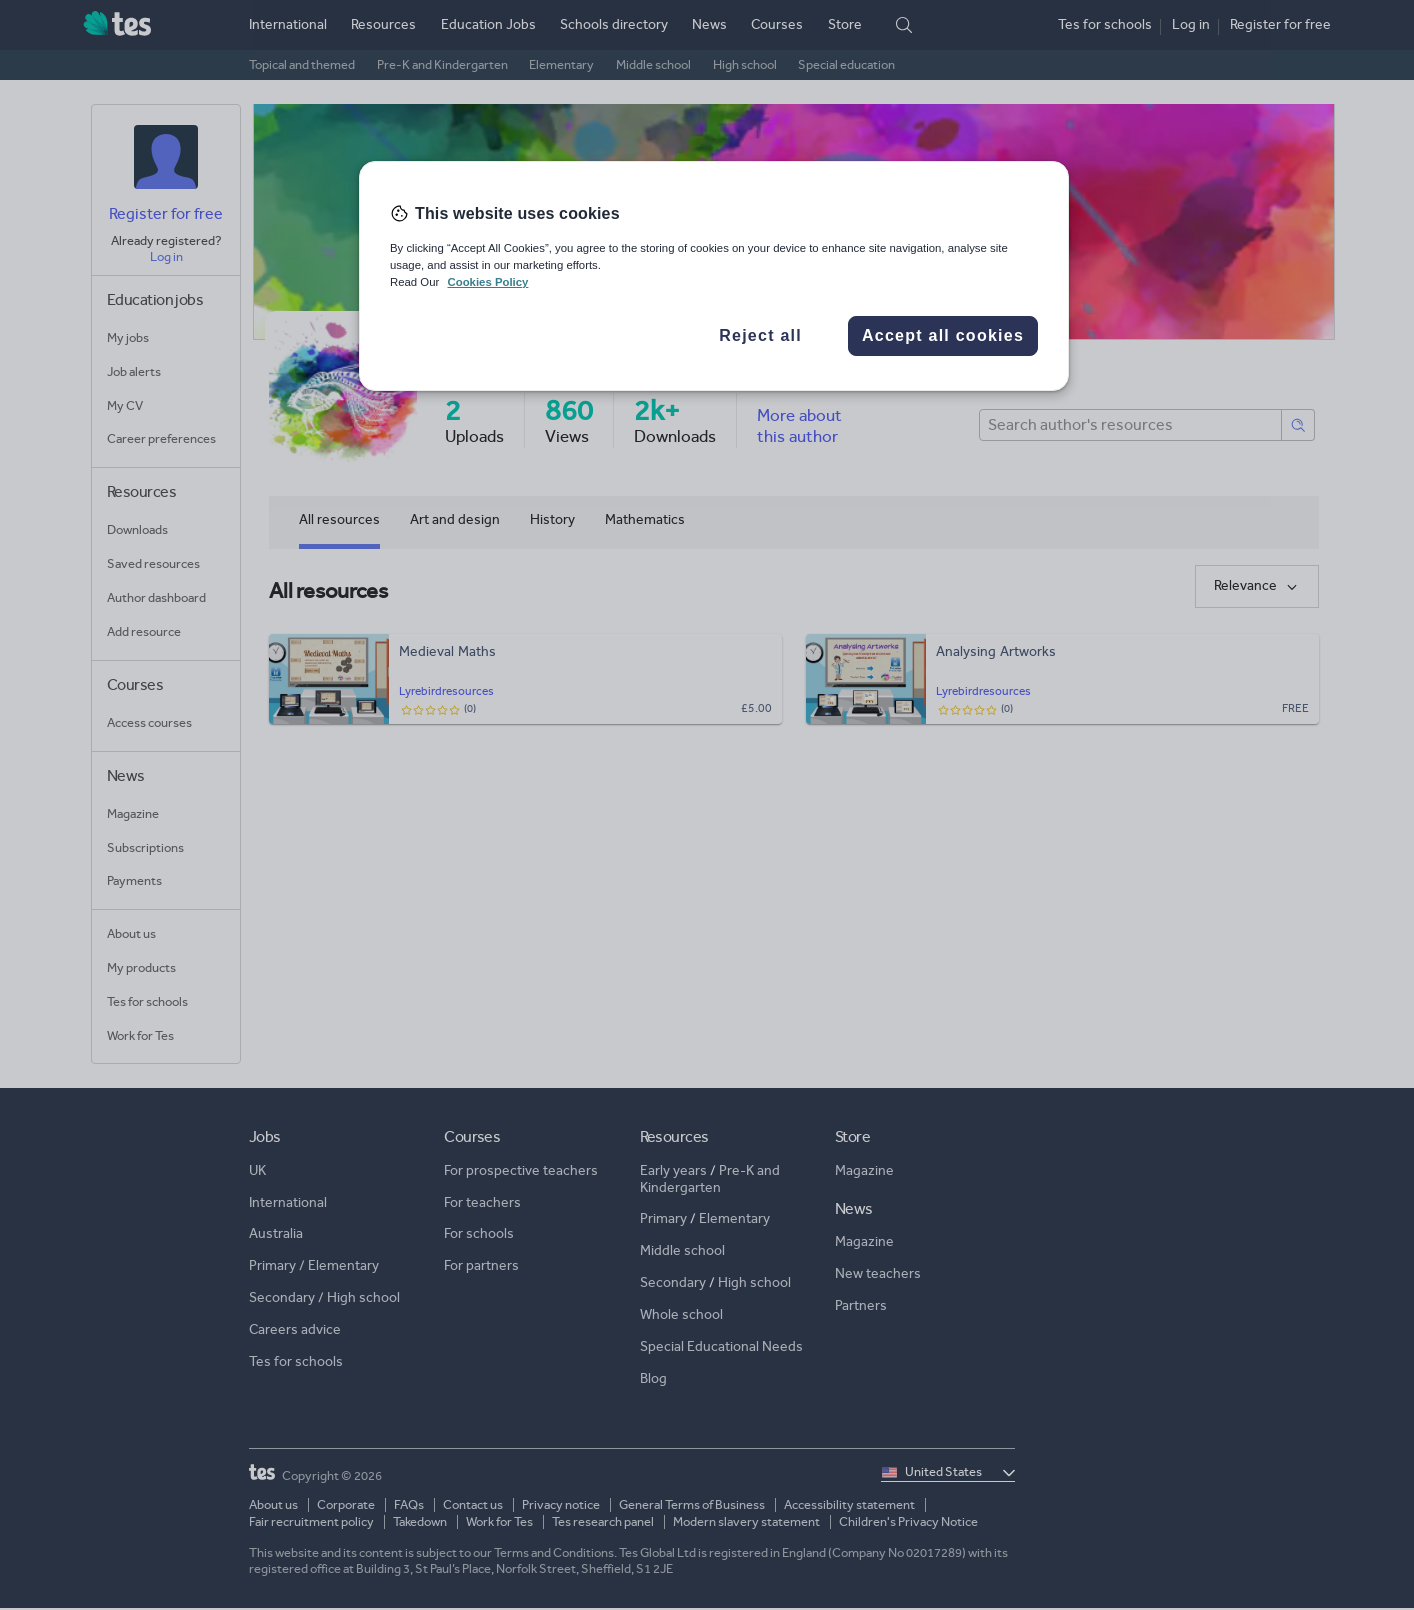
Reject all (760, 335)
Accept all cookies (943, 335)
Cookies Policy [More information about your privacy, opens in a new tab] (487, 282)
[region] (714, 276)
